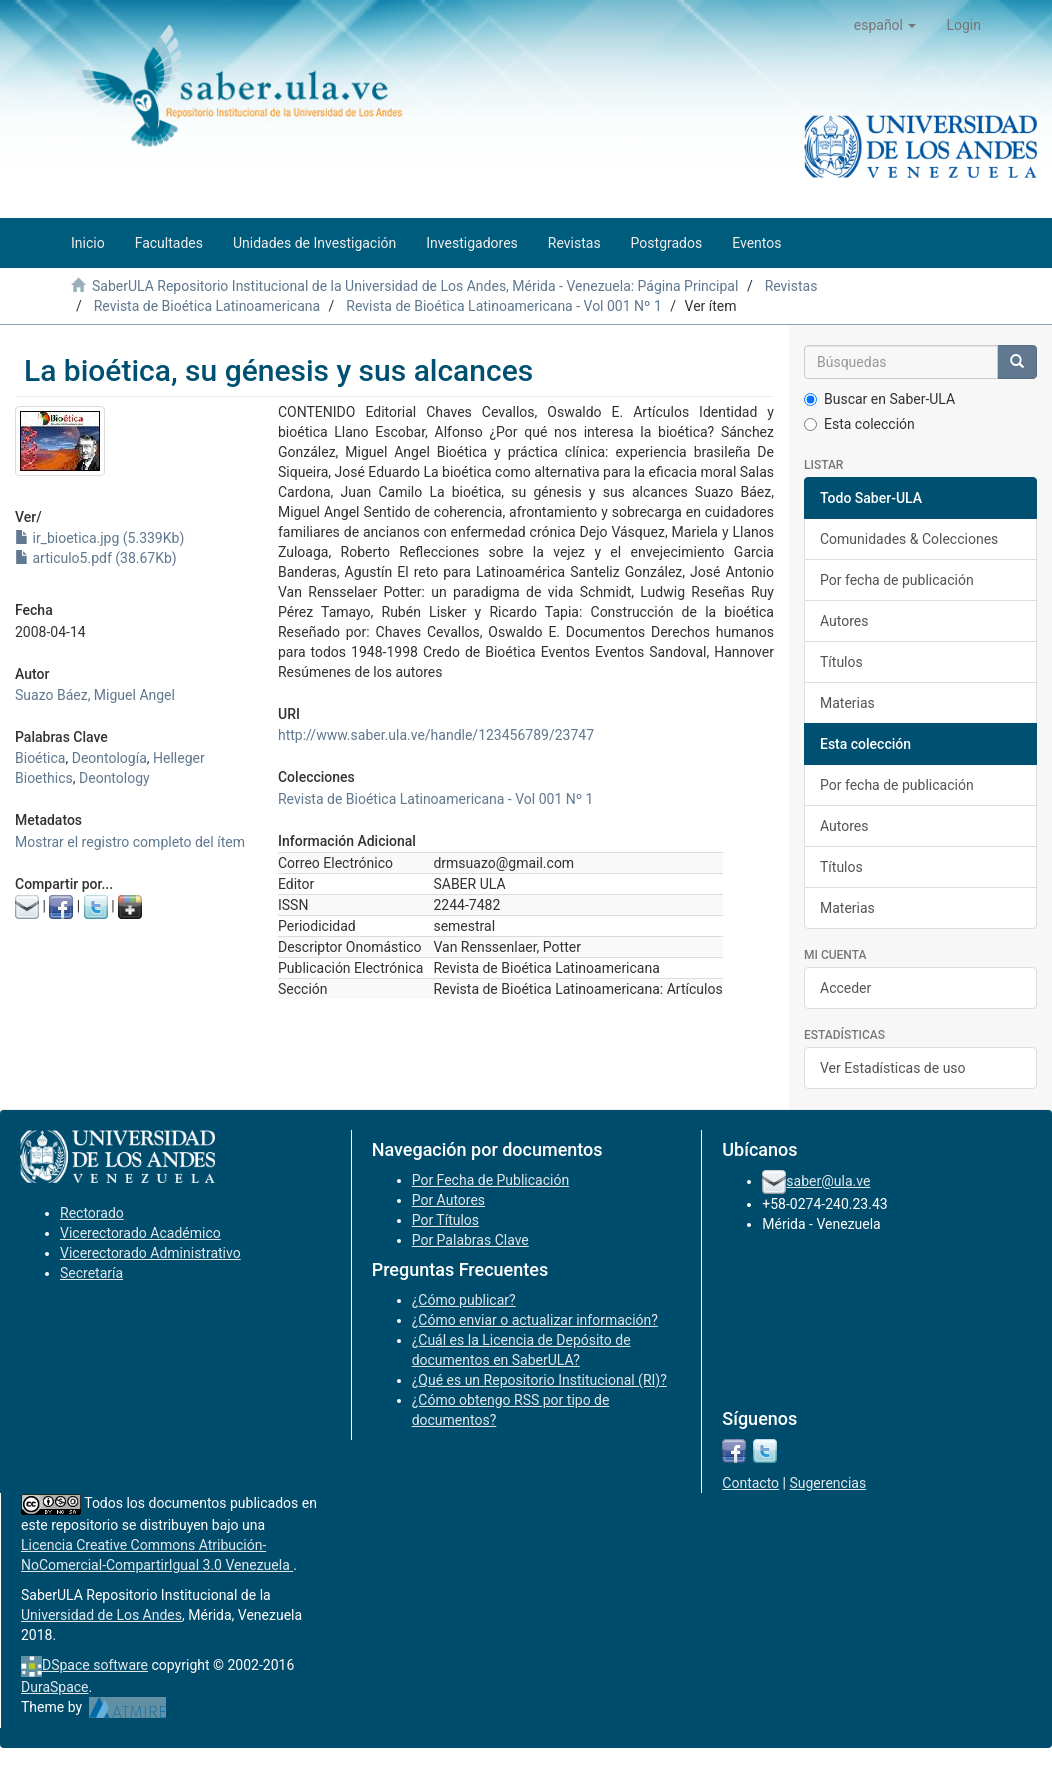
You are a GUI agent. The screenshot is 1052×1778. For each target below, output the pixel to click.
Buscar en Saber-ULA (879, 399)
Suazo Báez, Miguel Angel (95, 695)
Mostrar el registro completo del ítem (130, 842)
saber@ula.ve (828, 1181)
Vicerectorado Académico (140, 1233)
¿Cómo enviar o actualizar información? (535, 1320)
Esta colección (859, 424)
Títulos (841, 662)
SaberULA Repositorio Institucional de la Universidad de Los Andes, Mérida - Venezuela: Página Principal (415, 286)
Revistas (791, 286)
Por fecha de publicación (897, 580)
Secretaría (91, 1273)
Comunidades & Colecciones (909, 539)
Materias (847, 703)
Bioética (40, 758)
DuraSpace (55, 1687)
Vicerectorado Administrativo (150, 1253)
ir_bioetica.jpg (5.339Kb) (99, 538)
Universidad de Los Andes (101, 1615)
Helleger (179, 758)
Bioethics (44, 778)
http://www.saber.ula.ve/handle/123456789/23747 (436, 735)
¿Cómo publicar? (464, 1300)
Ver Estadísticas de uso (893, 1068)
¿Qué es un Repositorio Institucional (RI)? (539, 1380)
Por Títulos (445, 1220)
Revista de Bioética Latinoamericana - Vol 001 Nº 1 (503, 306)
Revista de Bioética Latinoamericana (207, 306)
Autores (844, 621)
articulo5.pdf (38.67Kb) (96, 558)
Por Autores (448, 1200)
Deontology (114, 778)
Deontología (109, 758)
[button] (885, 25)
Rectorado (92, 1213)
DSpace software (95, 1665)
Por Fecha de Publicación (491, 1180)
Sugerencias (827, 1483)
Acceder (845, 988)
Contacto (750, 1483)
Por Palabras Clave (470, 1240)
